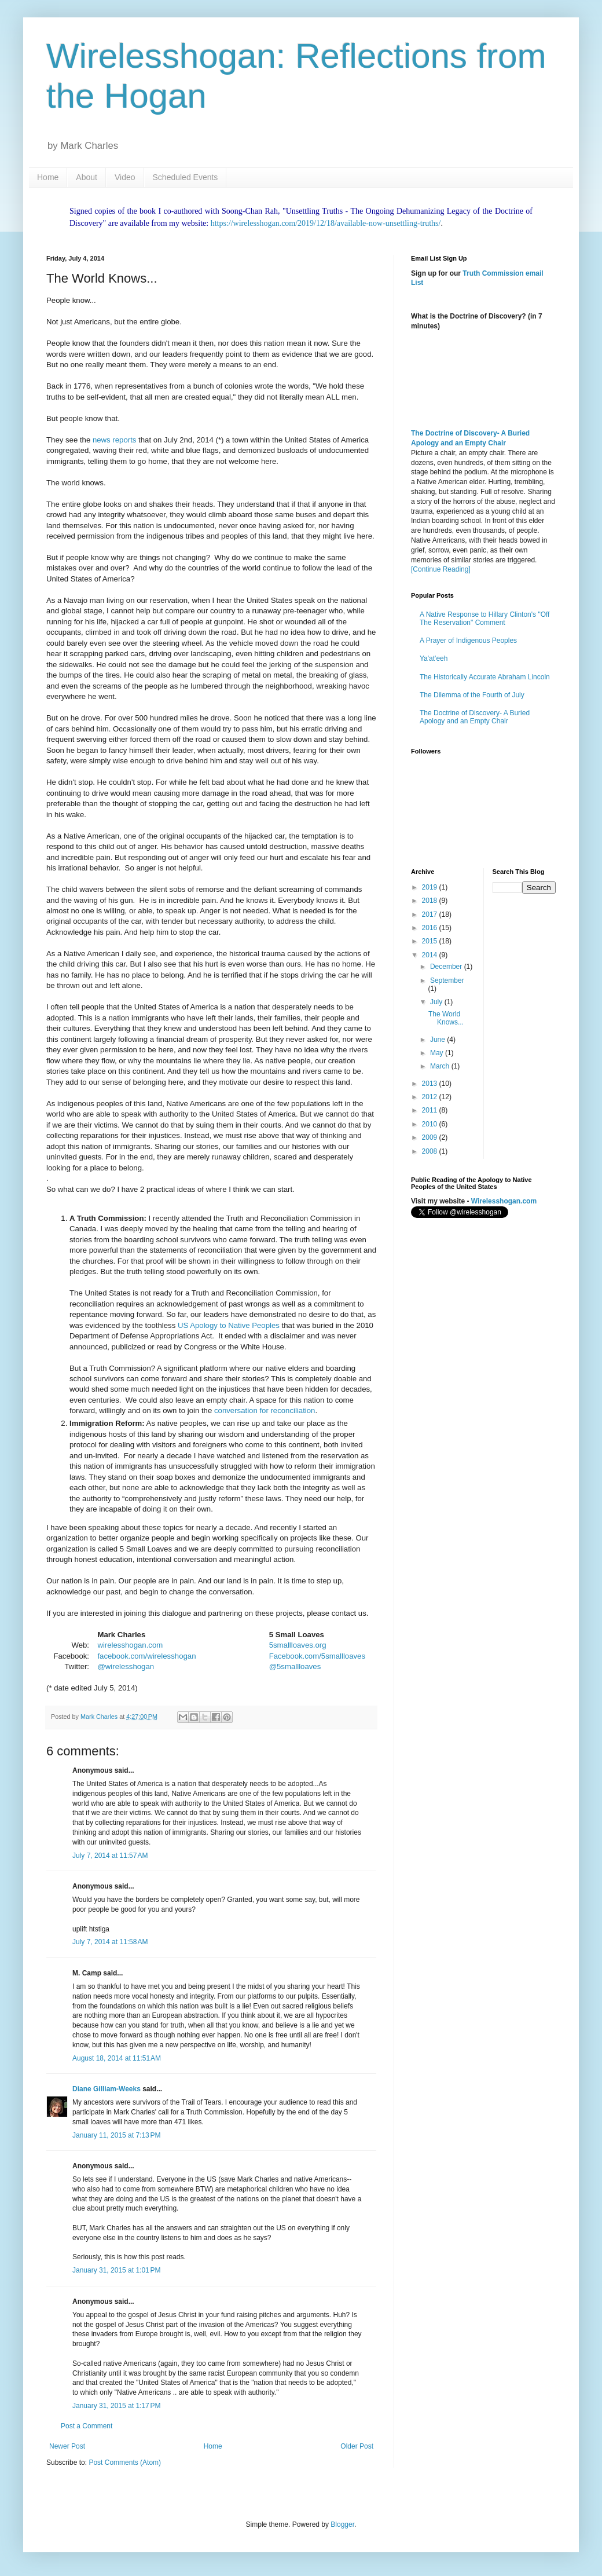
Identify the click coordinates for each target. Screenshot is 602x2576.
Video (125, 177)
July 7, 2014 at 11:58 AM (110, 1942)
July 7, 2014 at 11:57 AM (110, 1855)
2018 (430, 901)
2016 (430, 928)
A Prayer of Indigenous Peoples (468, 640)
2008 (430, 1151)
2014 (430, 955)
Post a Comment (86, 2426)
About (86, 177)
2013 (430, 1084)
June (438, 1039)
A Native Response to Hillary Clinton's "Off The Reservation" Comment (484, 618)
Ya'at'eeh (433, 658)
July (437, 1002)
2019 (430, 887)
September (447, 980)
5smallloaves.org (297, 1645)
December (447, 967)
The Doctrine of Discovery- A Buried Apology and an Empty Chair (475, 717)
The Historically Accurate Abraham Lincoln (485, 677)
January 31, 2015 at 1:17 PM (116, 2406)
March (441, 1066)
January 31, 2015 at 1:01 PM (116, 2270)
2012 (430, 1097)
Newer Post (67, 2446)
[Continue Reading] (441, 569)
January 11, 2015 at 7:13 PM (116, 2135)
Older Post (356, 2446)
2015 (430, 941)
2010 (430, 1124)
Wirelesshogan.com (504, 1201)
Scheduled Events (185, 177)
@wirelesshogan (125, 1666)
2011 (430, 1110)
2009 (430, 1137)
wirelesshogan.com (130, 1645)
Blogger (342, 2524)
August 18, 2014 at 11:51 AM (116, 2058)
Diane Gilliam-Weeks (106, 2089)
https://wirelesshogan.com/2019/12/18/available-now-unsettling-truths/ (326, 223)
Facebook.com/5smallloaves (317, 1656)
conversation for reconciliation (264, 1410)
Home (47, 177)
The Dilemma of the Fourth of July (472, 695)
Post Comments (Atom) (125, 2462)
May (437, 1053)
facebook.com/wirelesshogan (146, 1656)
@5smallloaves (295, 1666)
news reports (115, 440)
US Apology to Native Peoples (229, 1325)
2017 (430, 914)
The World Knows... (446, 1018)
